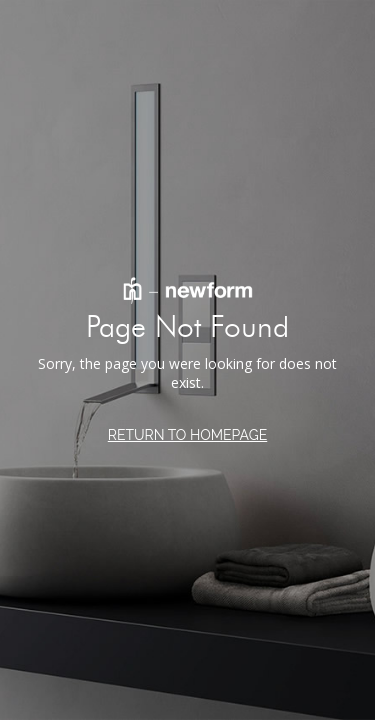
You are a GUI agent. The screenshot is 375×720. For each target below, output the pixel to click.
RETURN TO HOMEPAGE (188, 435)
